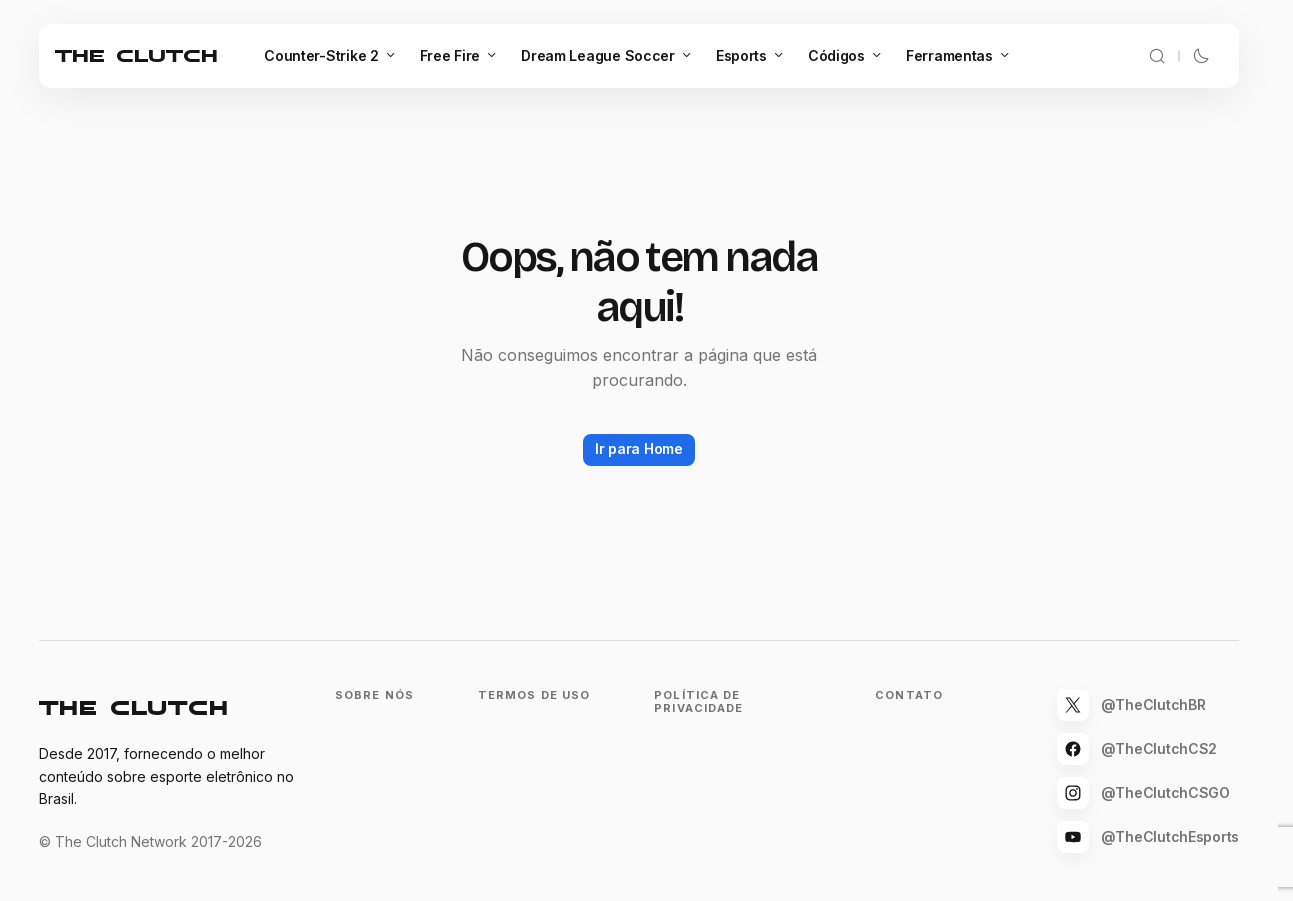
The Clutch (136, 55)
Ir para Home (639, 448)
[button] (1157, 56)
